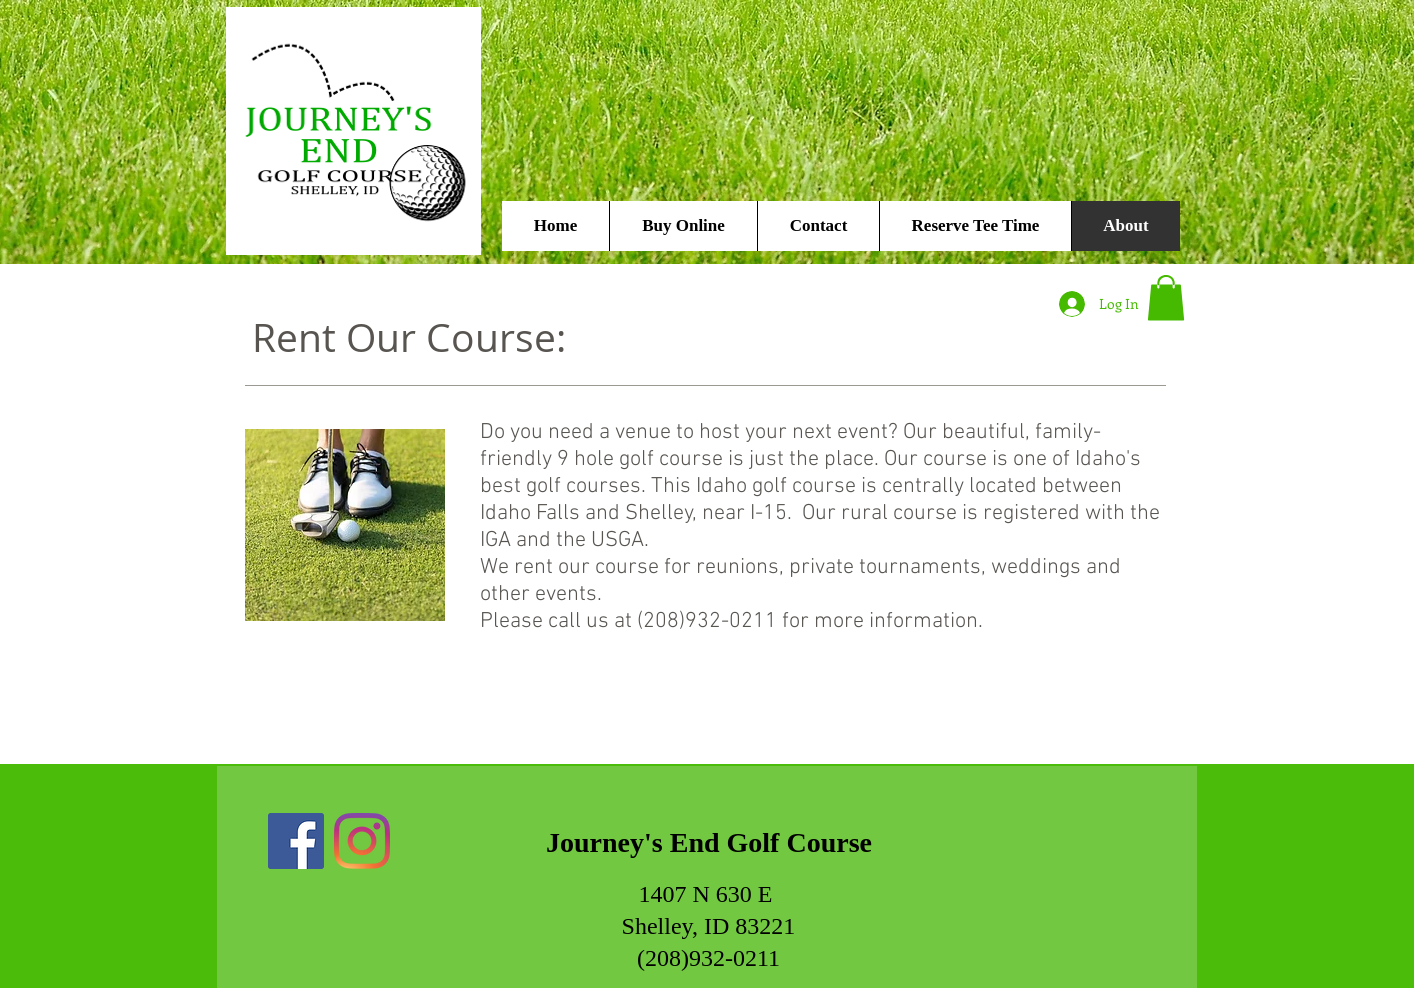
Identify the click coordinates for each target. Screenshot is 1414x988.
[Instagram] (362, 841)
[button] (1166, 297)
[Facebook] (296, 841)
